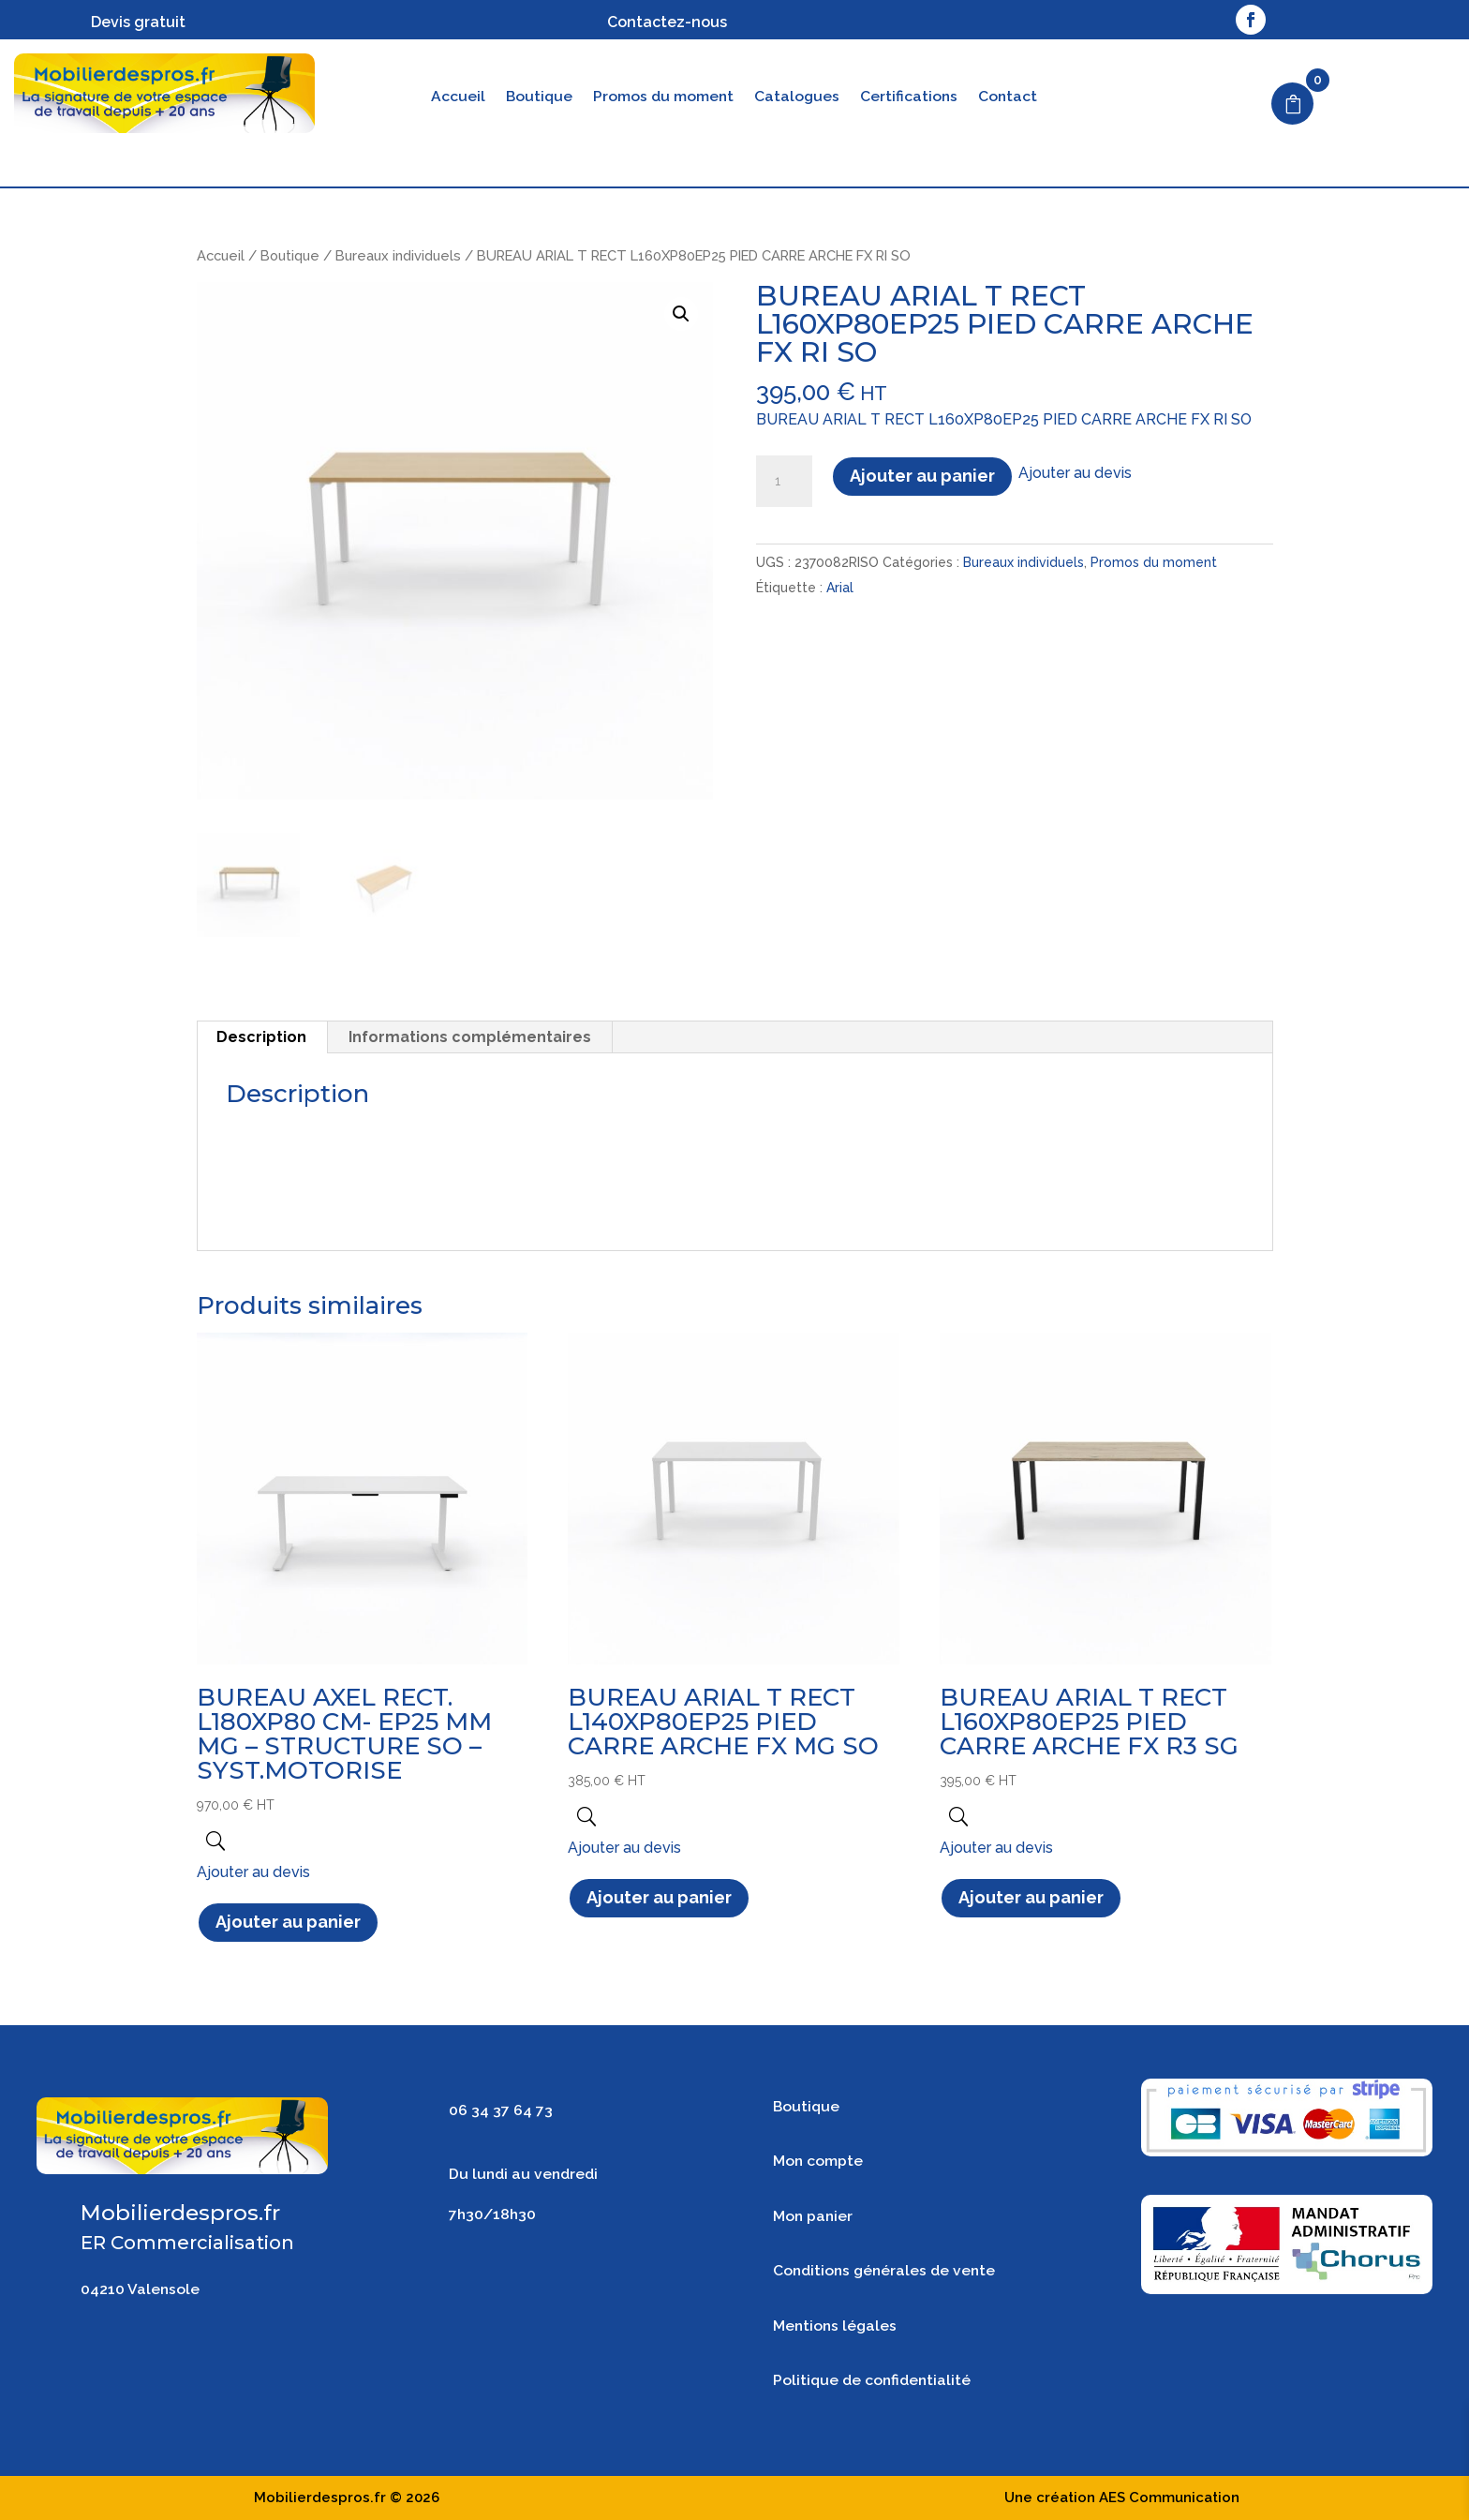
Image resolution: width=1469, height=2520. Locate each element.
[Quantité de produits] (784, 481)
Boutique (539, 97)
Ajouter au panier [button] (288, 1921)
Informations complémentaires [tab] (470, 1037)
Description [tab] (261, 1037)
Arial (839, 587)
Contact (1007, 97)
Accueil (458, 97)
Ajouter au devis (1075, 473)
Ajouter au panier (922, 475)
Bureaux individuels (398, 255)
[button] (681, 314)
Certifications (908, 97)
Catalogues (796, 97)
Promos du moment (663, 97)
